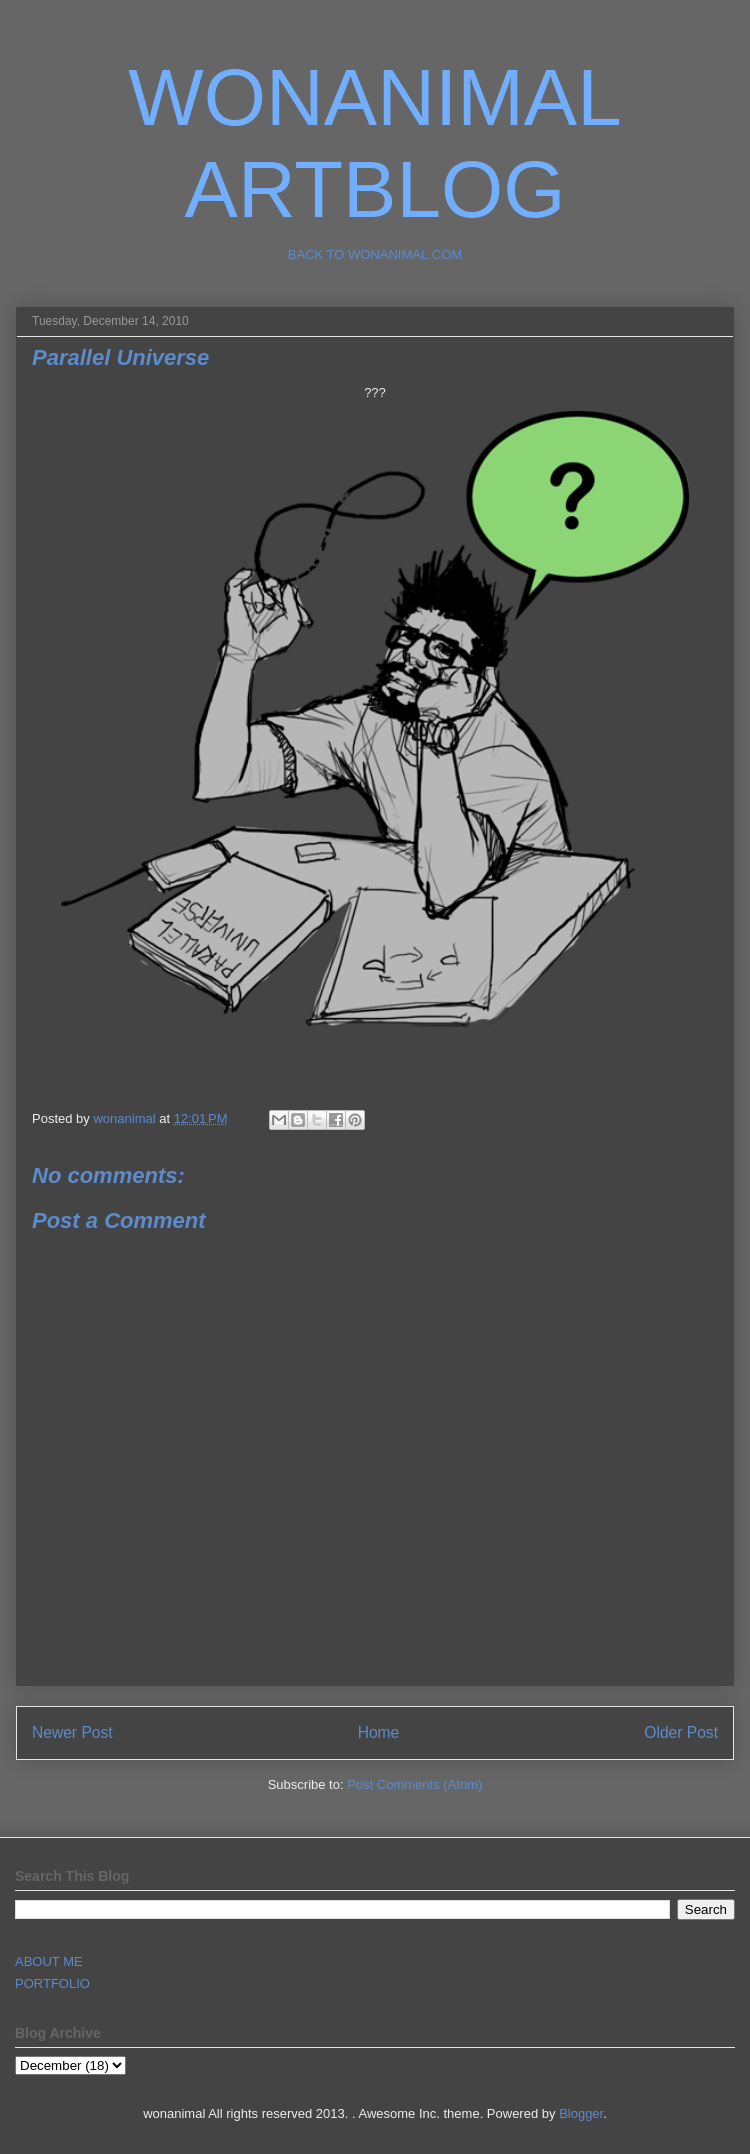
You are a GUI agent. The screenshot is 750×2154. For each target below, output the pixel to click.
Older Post (681, 1732)
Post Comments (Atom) (414, 1784)
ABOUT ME (49, 1961)
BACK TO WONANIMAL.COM (375, 254)
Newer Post (72, 1732)
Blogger (581, 2113)
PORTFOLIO (52, 1983)
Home (379, 1732)
